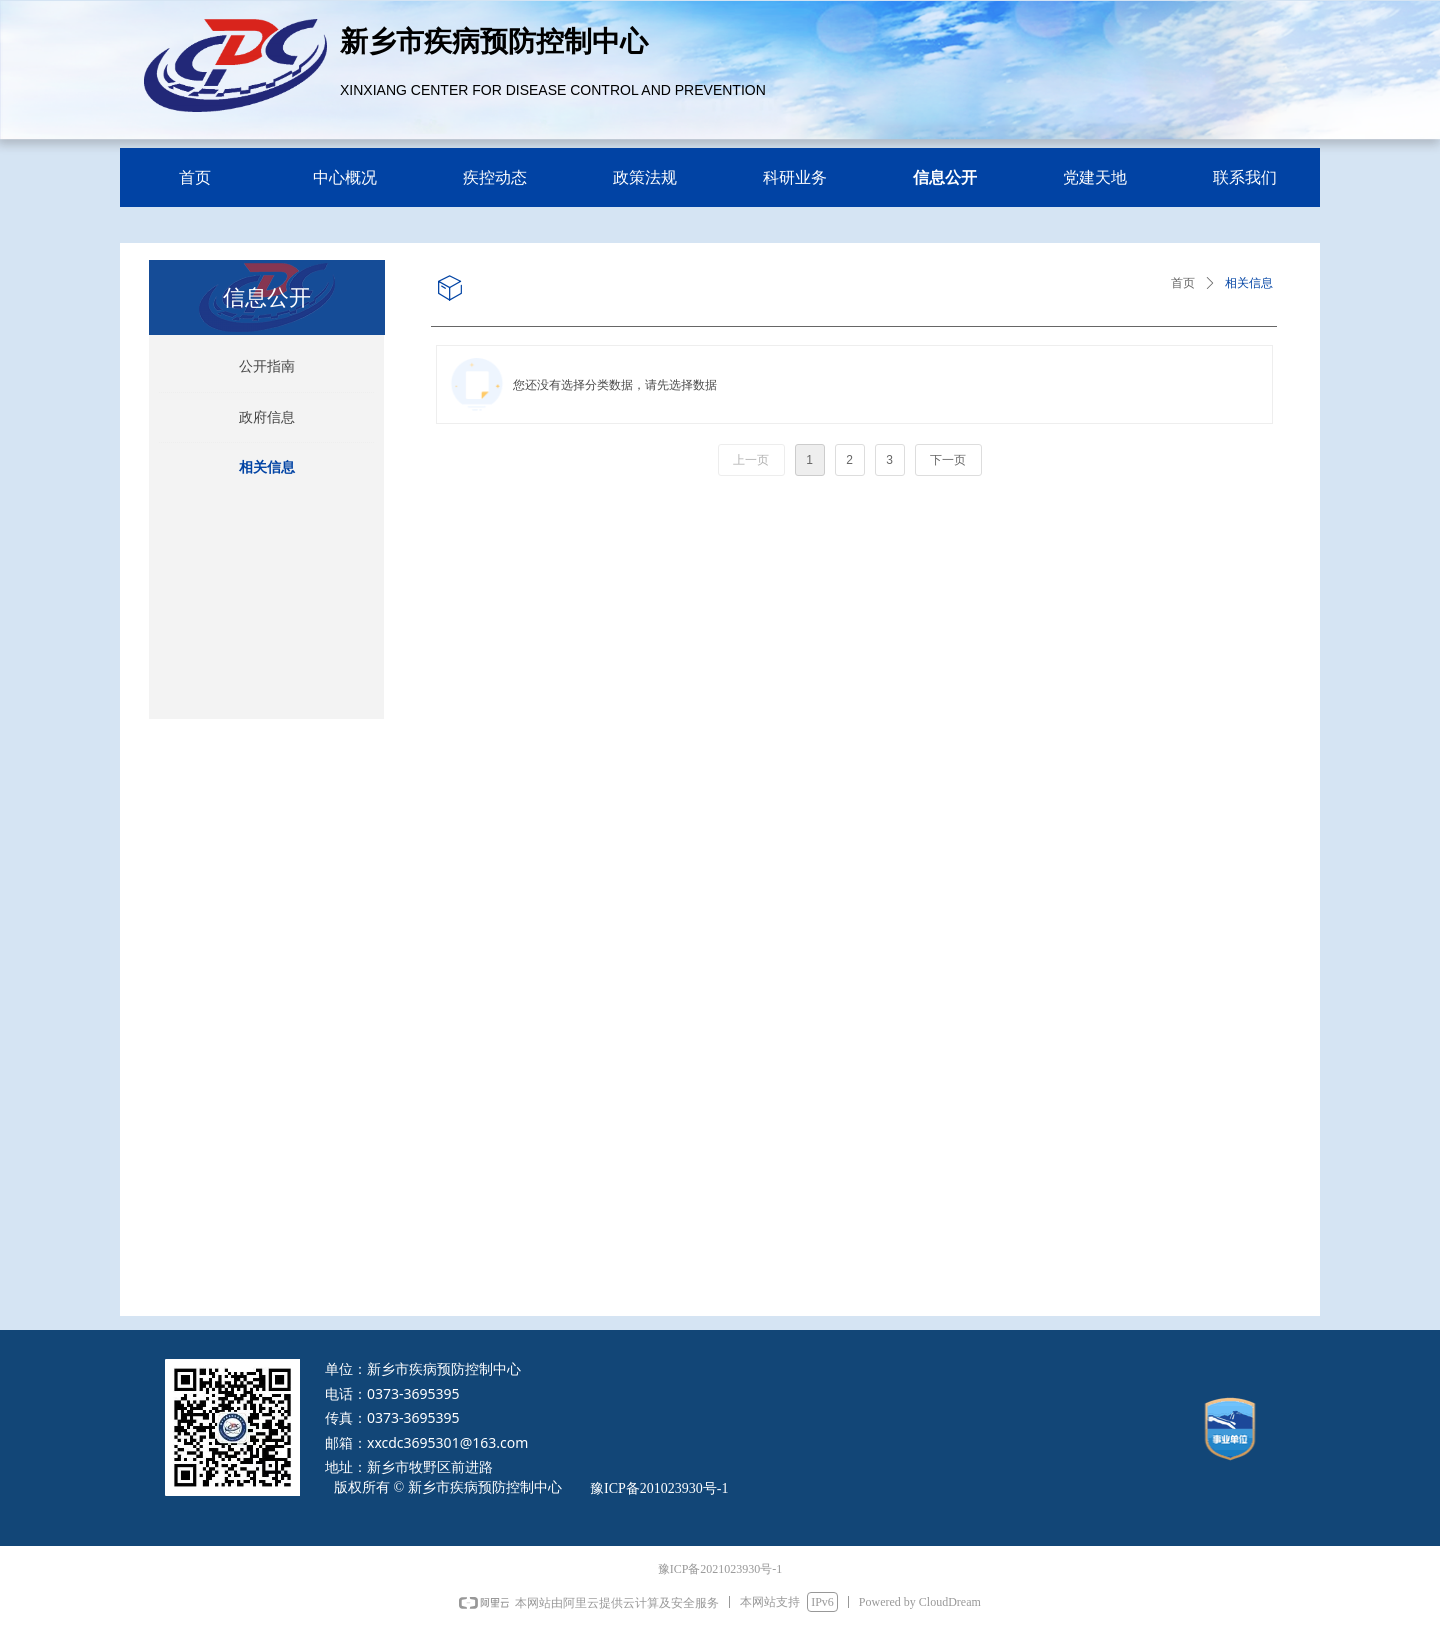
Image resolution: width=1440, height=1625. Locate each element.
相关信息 (1249, 283)
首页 (1183, 283)
